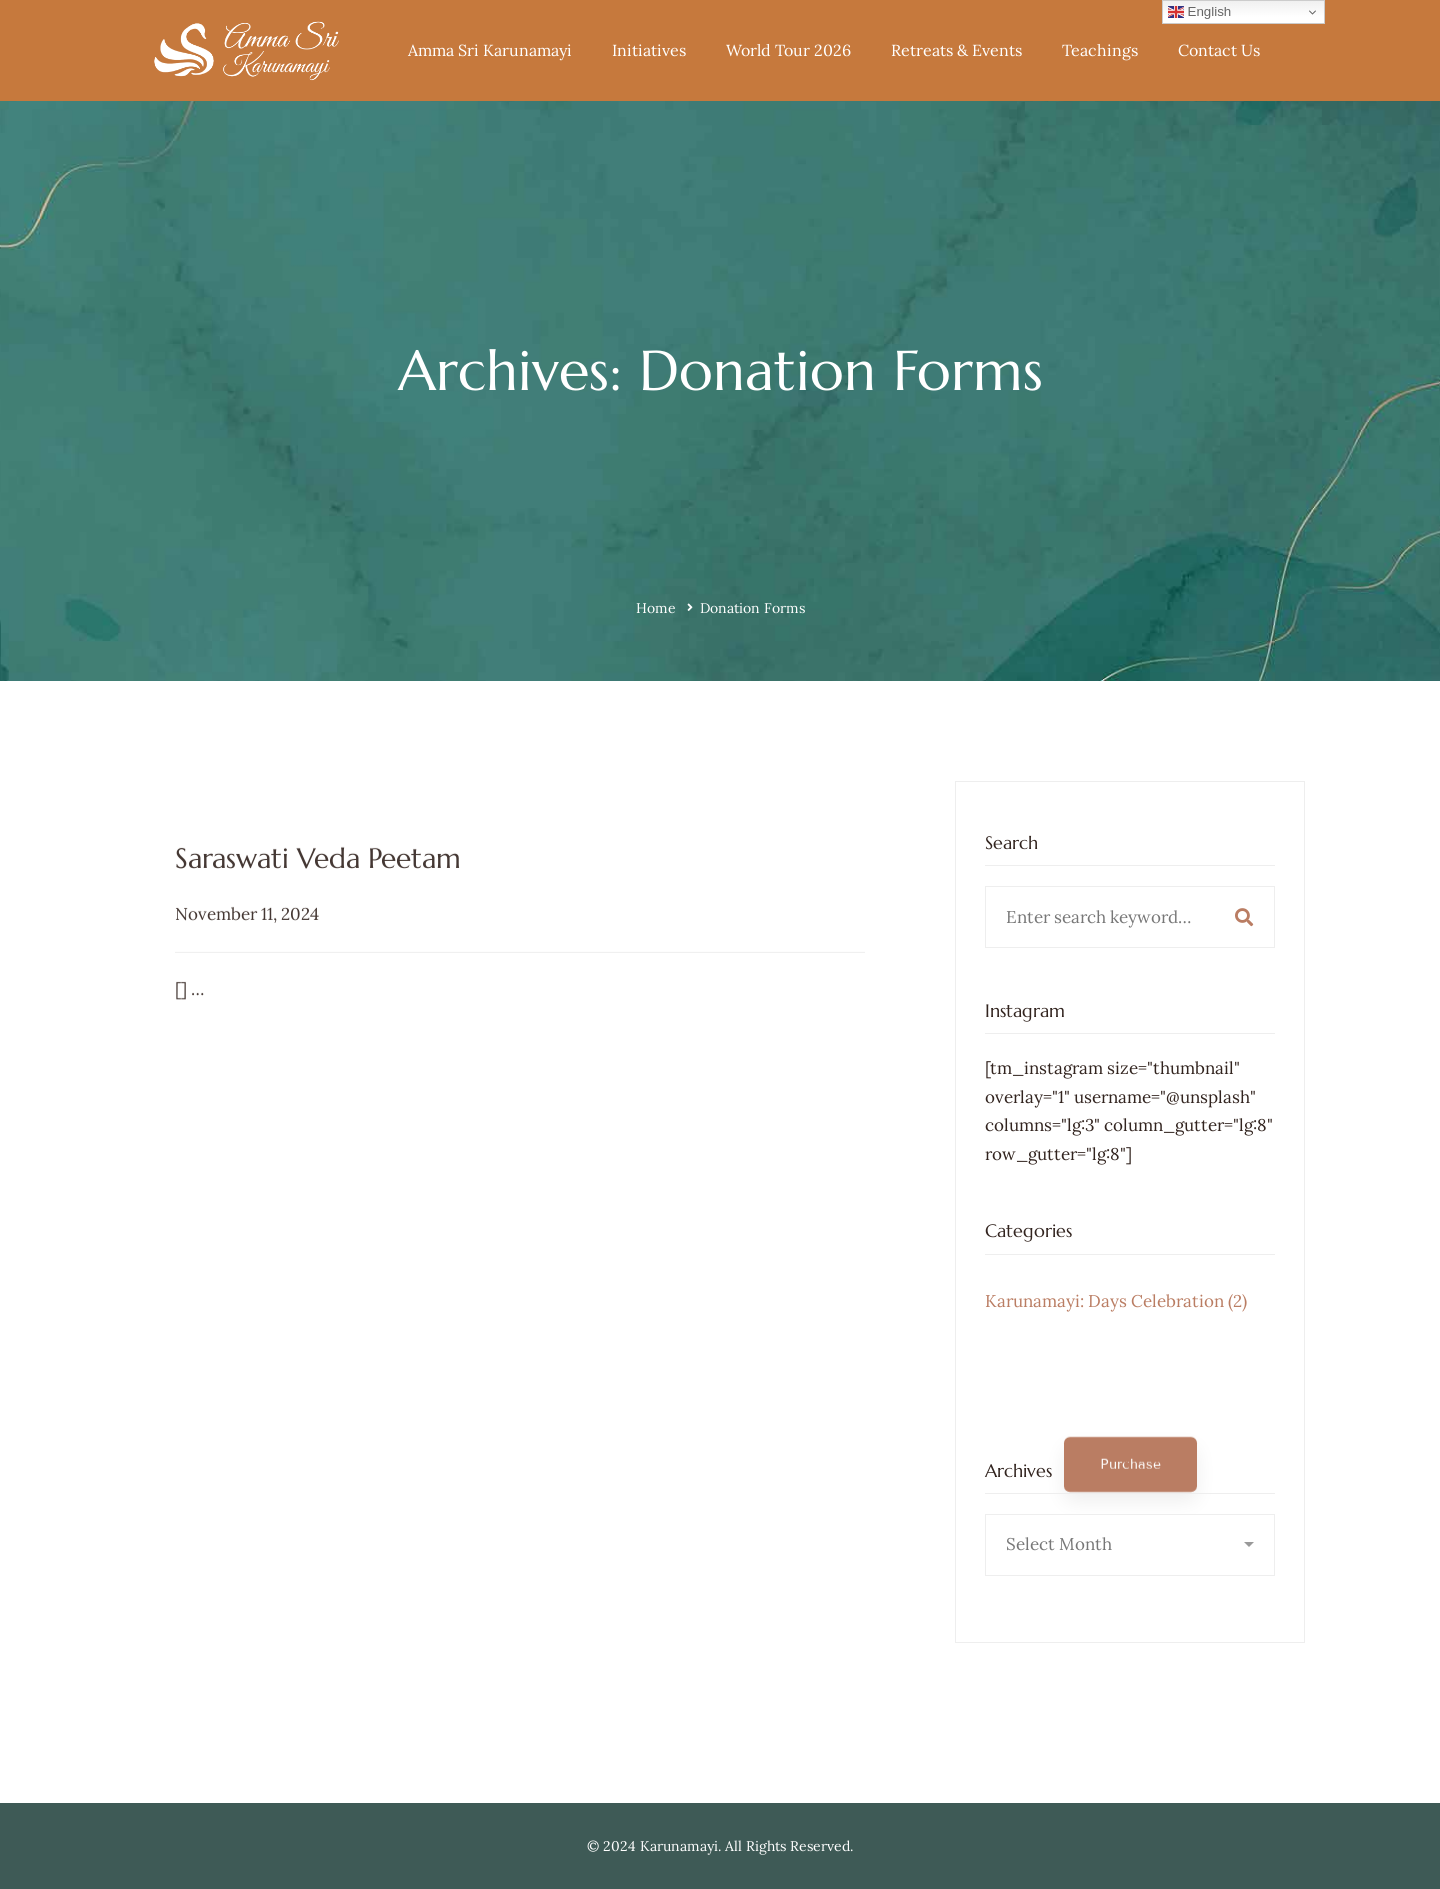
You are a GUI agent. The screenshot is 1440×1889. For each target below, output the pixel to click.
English (1199, 12)
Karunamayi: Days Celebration (1116, 1327)
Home (656, 608)
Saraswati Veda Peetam (318, 946)
